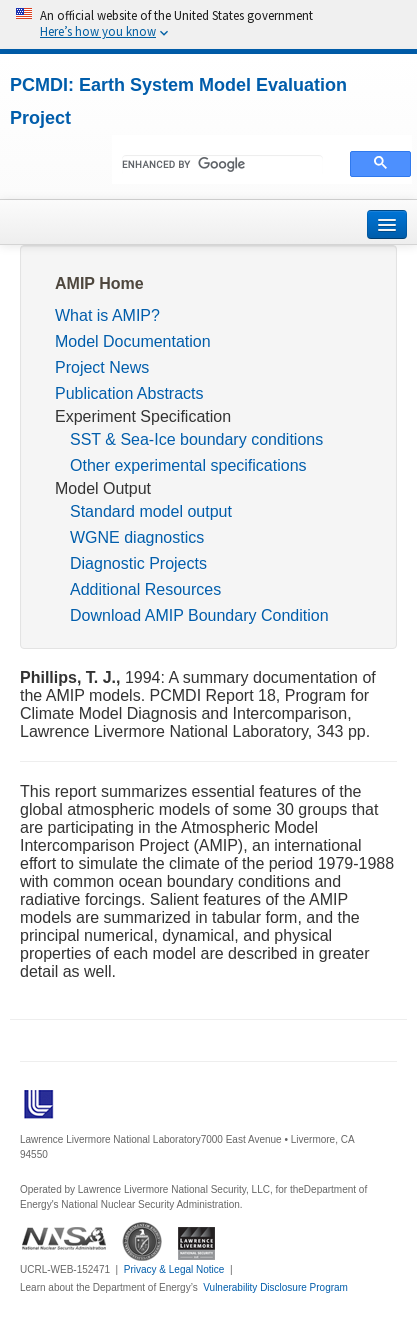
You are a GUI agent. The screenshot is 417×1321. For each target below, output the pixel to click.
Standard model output (151, 511)
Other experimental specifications (188, 465)
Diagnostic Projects (138, 563)
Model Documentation (133, 341)
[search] (222, 165)
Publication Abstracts (129, 393)
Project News (102, 367)
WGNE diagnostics (137, 537)
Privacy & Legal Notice (174, 1269)
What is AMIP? (107, 315)
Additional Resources (145, 589)
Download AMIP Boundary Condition (199, 615)
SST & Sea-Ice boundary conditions (196, 439)
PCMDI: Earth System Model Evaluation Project (178, 101)
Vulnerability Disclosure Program (275, 1287)
